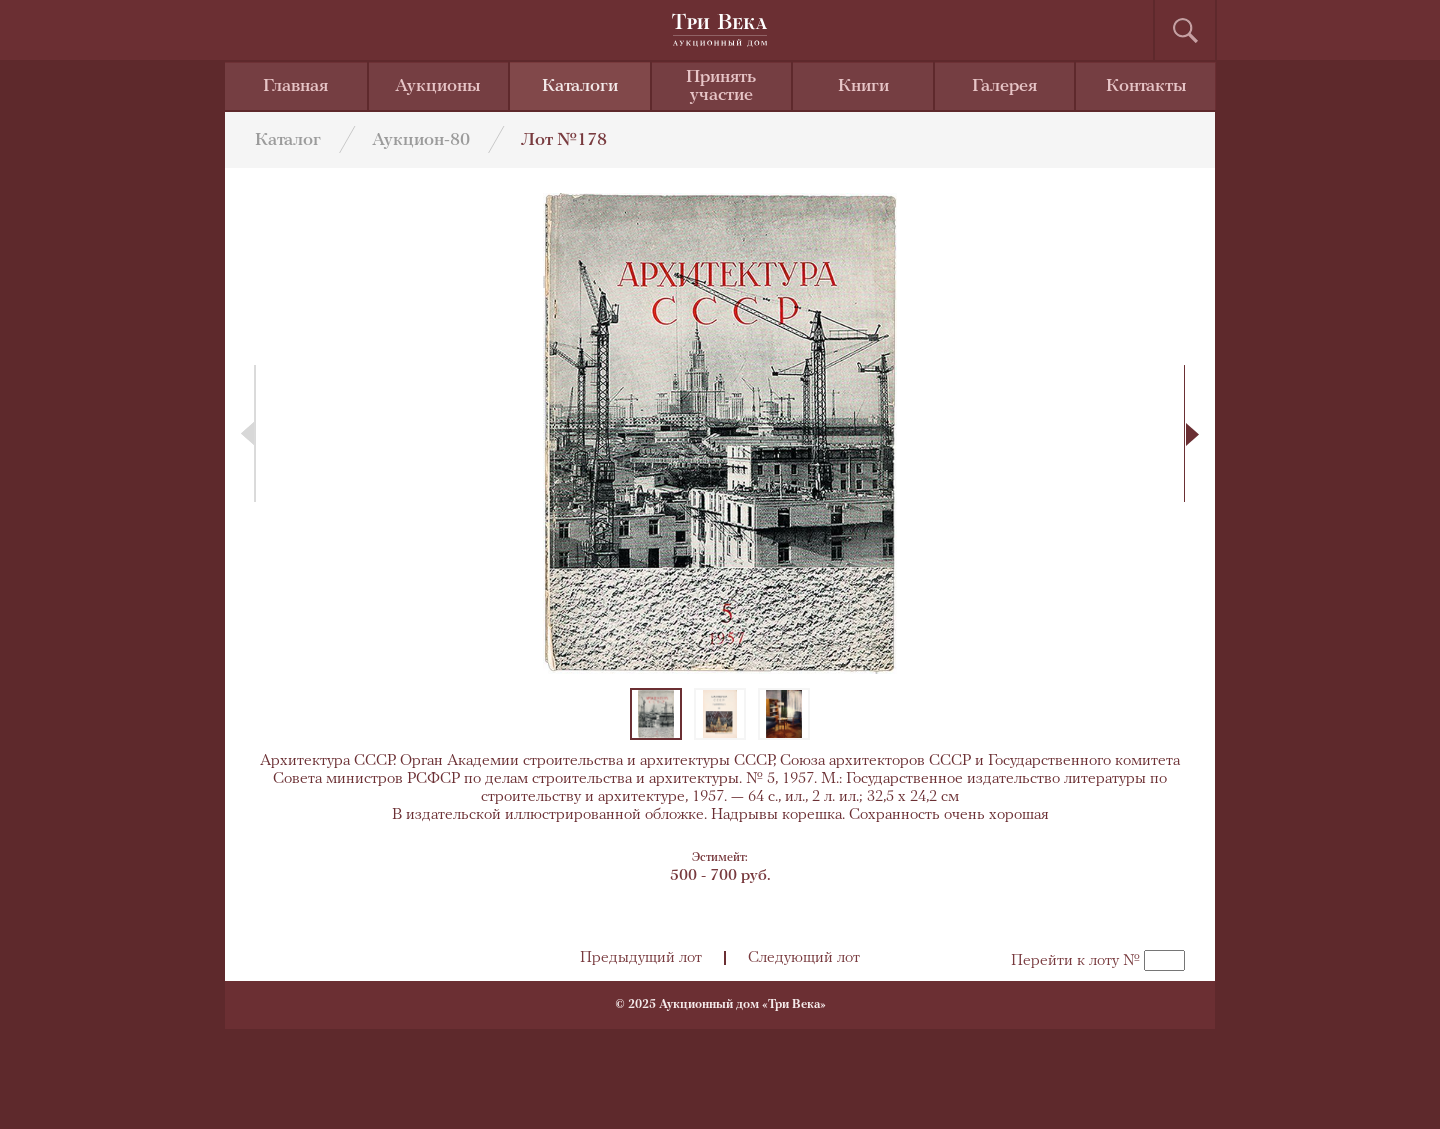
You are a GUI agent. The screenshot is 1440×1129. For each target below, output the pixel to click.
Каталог (288, 140)
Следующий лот (804, 958)
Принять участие (721, 86)
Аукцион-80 (421, 140)
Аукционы (438, 86)
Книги (863, 86)
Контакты (1146, 86)
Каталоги (580, 86)
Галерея (1004, 86)
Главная (295, 86)
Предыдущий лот (641, 958)
